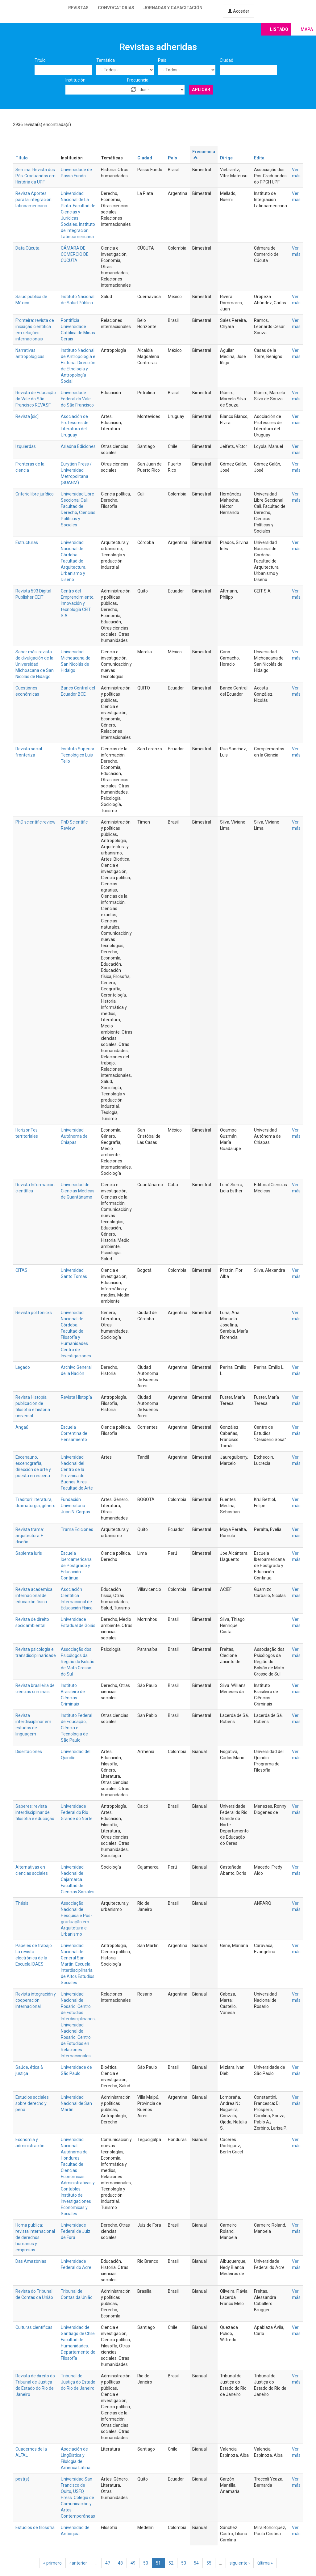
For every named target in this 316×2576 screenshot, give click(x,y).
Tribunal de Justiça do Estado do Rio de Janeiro (78, 2382)
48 (120, 2563)
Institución (75, 80)
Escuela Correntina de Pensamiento (74, 1433)
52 (170, 2563)
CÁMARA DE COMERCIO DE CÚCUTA (75, 254)
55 (208, 2563)
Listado (279, 29)
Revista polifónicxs (33, 1312)
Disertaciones (28, 1751)
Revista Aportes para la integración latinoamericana (33, 199)
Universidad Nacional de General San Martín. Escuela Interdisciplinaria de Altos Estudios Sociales (77, 1964)
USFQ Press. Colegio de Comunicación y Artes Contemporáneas (78, 2504)
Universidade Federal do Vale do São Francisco (77, 398)
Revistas (78, 7)
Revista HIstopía (76, 1397)
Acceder (238, 11)
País (162, 60)
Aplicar (201, 89)
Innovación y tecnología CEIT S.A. (76, 609)
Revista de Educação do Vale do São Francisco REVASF (35, 398)
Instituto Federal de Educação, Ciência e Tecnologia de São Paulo (76, 1728)
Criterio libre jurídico (34, 493)
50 (145, 2563)
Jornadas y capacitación (172, 7)
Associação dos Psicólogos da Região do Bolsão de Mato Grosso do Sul (77, 1661)
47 (107, 2563)
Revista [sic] (27, 416)
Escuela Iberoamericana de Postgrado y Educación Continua (76, 1565)
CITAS (21, 1270)
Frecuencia (137, 80)
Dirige (226, 157)
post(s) (22, 2479)
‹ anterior (78, 2563)
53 (183, 2563)
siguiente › (240, 2563)
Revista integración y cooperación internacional (35, 2000)
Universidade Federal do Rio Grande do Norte (77, 1812)
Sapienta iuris (28, 1553)
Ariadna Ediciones (78, 446)
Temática (105, 60)
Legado (22, 1367)
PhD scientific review (35, 822)
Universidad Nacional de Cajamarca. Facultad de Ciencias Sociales (77, 1879)
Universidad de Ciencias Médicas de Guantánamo (77, 1190)
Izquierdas (25, 446)
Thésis (21, 1903)
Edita (259, 157)
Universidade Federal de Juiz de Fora (75, 2231)
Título (40, 60)
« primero (52, 2563)
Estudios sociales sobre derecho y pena (32, 2103)
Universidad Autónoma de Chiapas (74, 1136)
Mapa (307, 29)
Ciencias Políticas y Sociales (78, 518)
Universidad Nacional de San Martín (76, 2103)
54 (196, 2563)
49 (133, 2563)
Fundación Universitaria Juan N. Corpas (75, 1505)
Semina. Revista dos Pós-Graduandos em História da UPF (35, 175)
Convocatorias (116, 7)
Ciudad (226, 60)
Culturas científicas (33, 2327)
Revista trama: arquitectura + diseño (29, 1535)
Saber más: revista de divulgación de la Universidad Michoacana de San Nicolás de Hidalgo (34, 664)
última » (265, 2563)
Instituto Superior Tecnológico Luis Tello (77, 755)
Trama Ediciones (77, 1529)
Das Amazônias (30, 2261)
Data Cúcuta (27, 248)
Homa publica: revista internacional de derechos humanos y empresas (35, 2237)
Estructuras (26, 542)
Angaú (21, 1427)
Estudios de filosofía (35, 2527)
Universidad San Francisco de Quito (76, 2485)
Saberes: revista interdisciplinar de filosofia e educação (34, 1812)
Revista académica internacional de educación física (33, 1595)
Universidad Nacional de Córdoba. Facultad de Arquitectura (73, 555)
